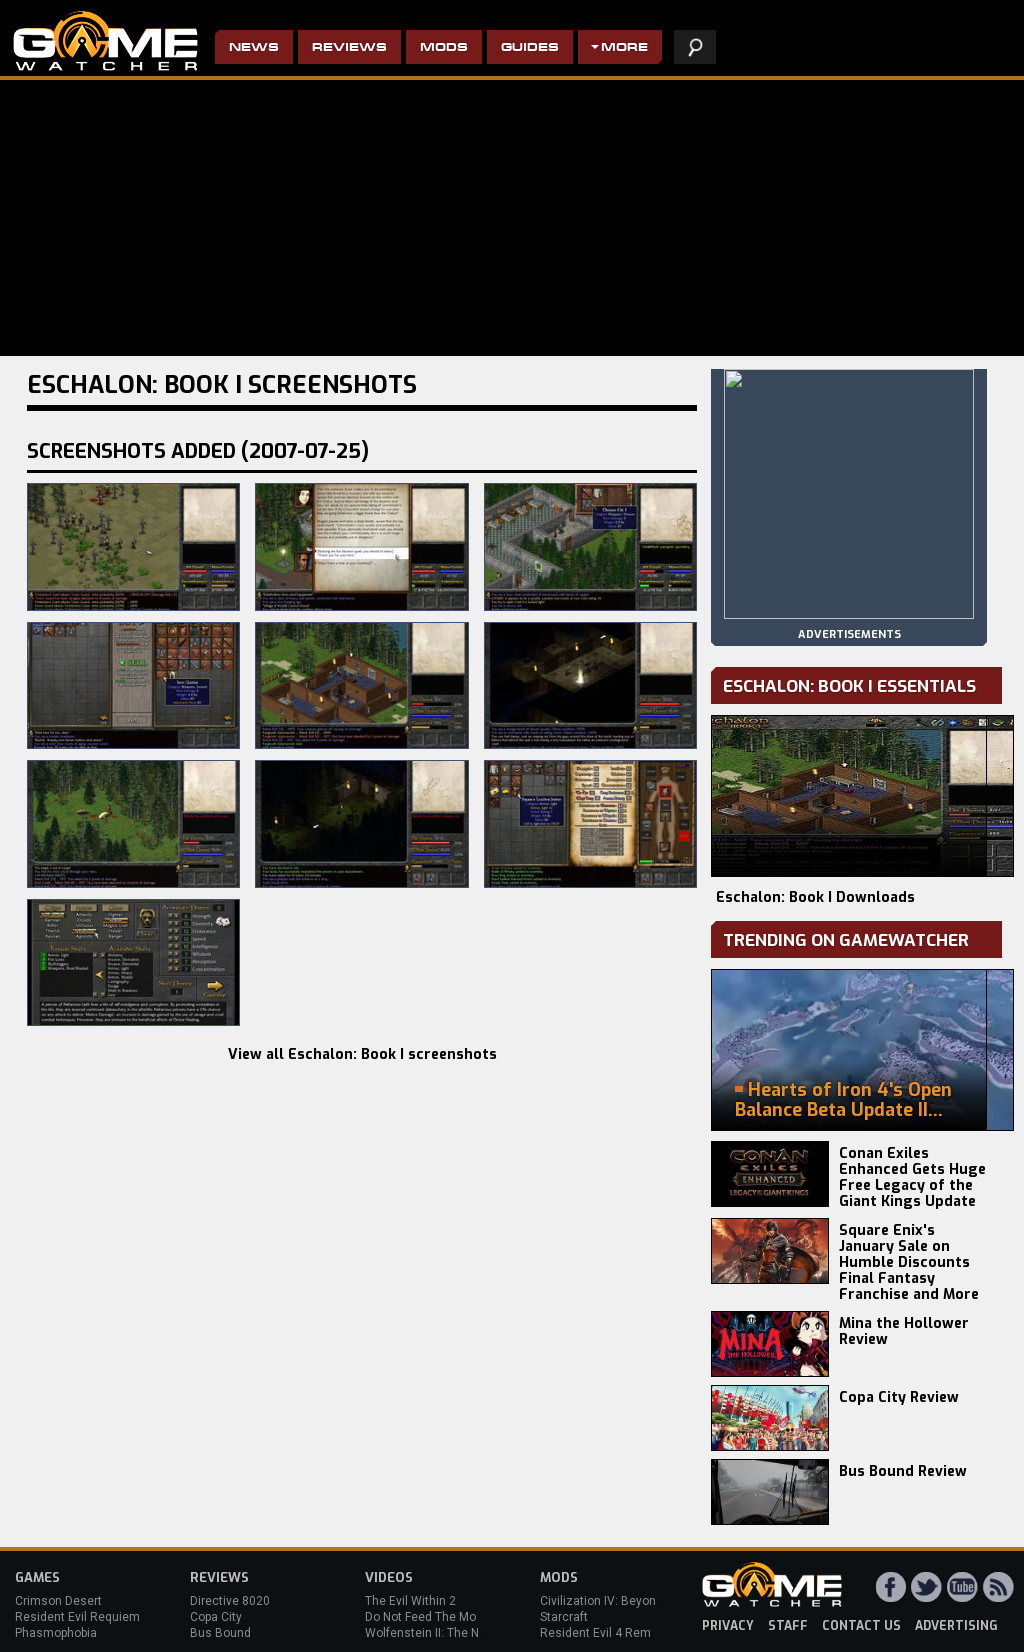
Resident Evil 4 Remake (605, 1633)
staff (788, 1626)
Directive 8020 (230, 1601)
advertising (956, 1626)
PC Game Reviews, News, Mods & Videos (105, 41)
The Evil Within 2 (410, 1601)
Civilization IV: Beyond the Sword (630, 1601)
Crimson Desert (58, 1601)
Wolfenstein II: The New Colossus (458, 1633)
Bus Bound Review (903, 1471)
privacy (728, 1626)
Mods (444, 48)
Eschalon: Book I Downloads (815, 897)
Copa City (216, 1617)
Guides (530, 48)
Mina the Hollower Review (904, 1331)
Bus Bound (220, 1633)
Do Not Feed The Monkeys (437, 1617)
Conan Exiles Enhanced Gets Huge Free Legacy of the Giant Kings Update (912, 1177)
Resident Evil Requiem (77, 1617)
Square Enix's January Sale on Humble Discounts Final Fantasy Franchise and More (909, 1262)
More (624, 48)
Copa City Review (899, 1397)
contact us (861, 1626)
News (254, 48)
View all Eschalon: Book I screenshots (362, 1054)
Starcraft (564, 1617)
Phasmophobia (56, 1633)
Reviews (349, 48)
